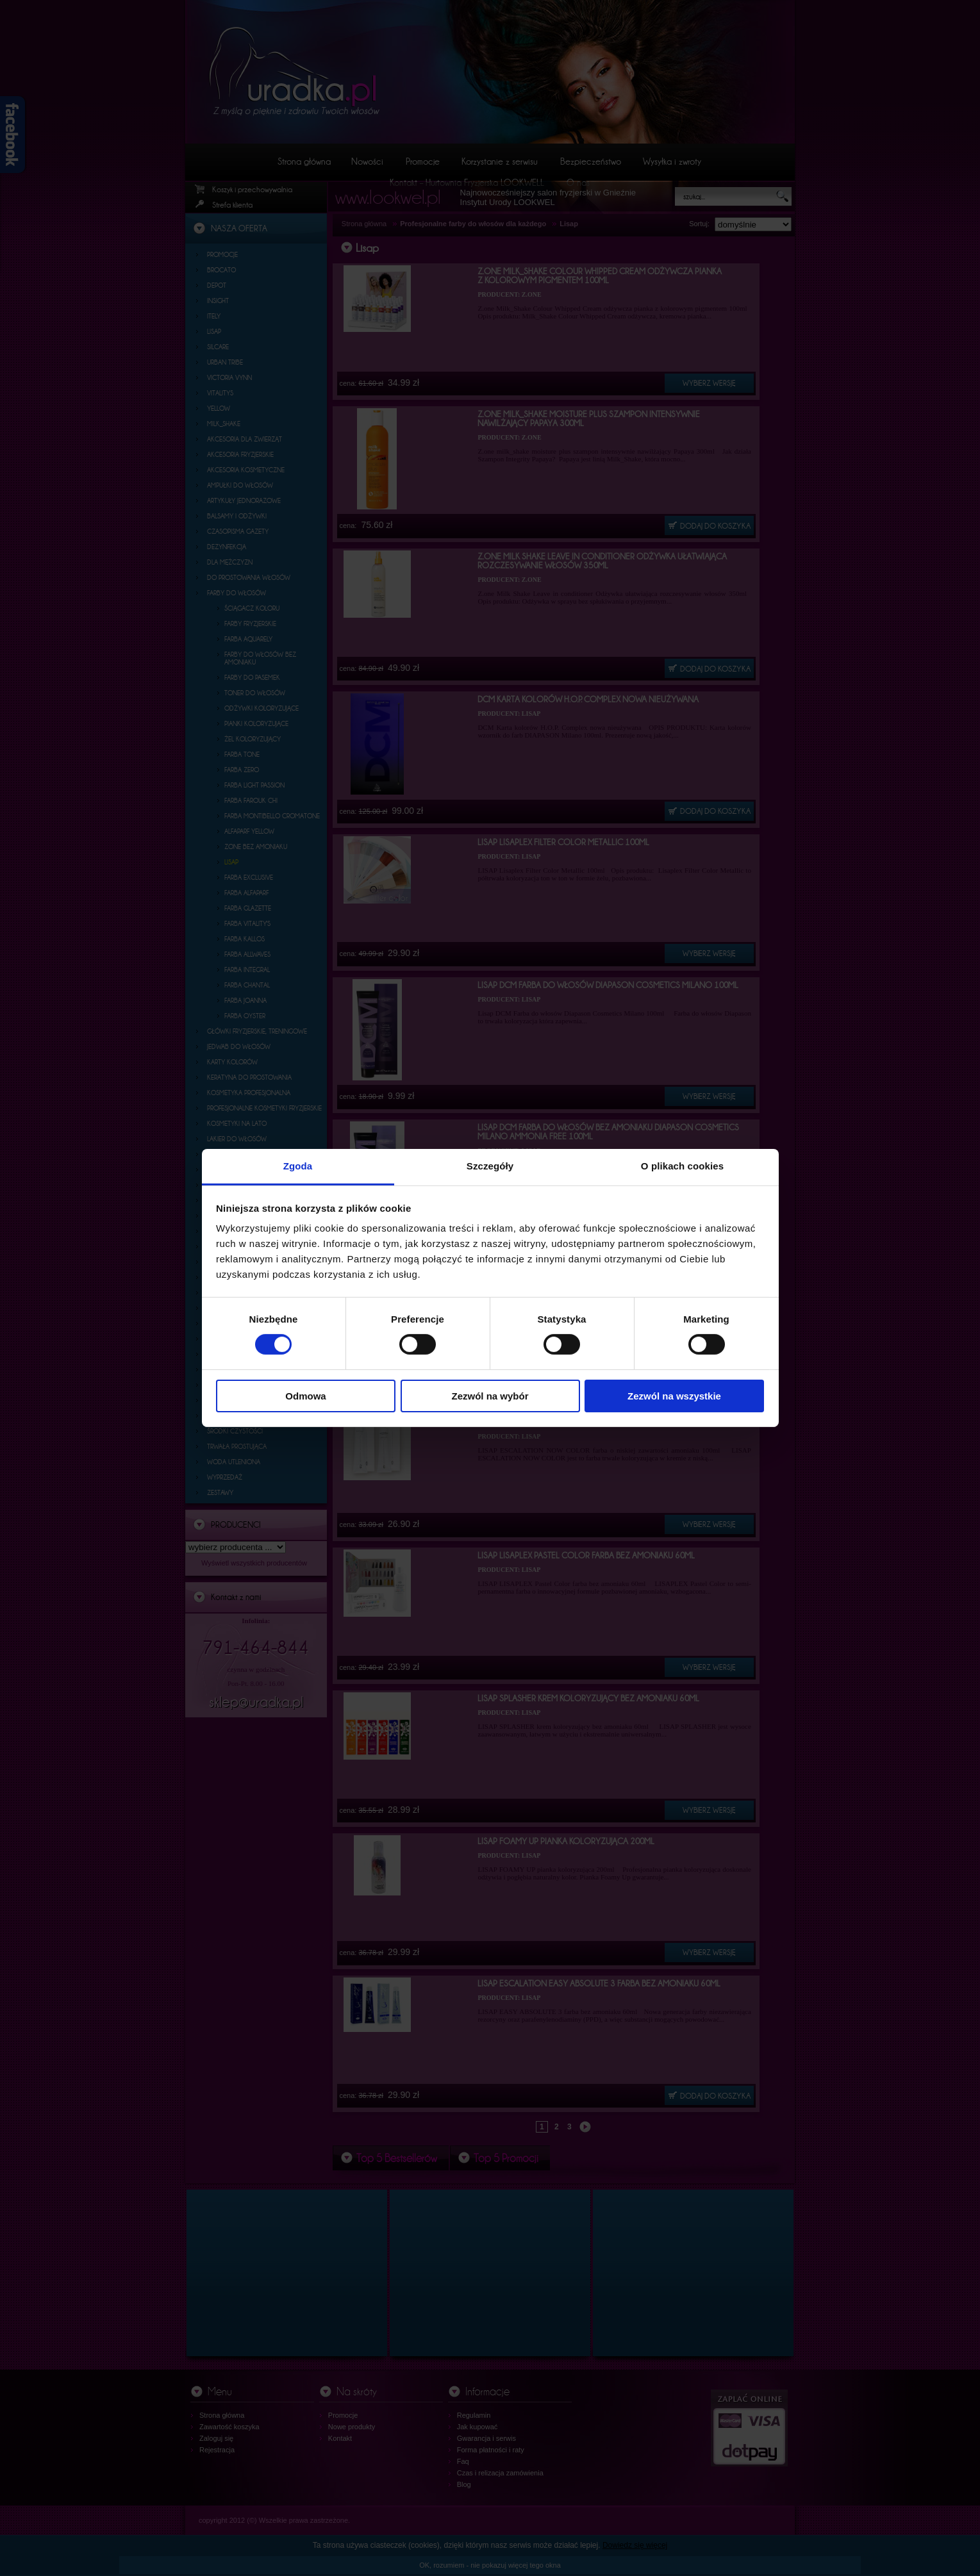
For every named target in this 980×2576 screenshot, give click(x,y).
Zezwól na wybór (489, 1396)
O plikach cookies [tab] (682, 1165)
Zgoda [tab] (298, 1165)
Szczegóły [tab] (490, 1165)
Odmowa (305, 1396)
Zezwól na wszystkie (674, 1396)
